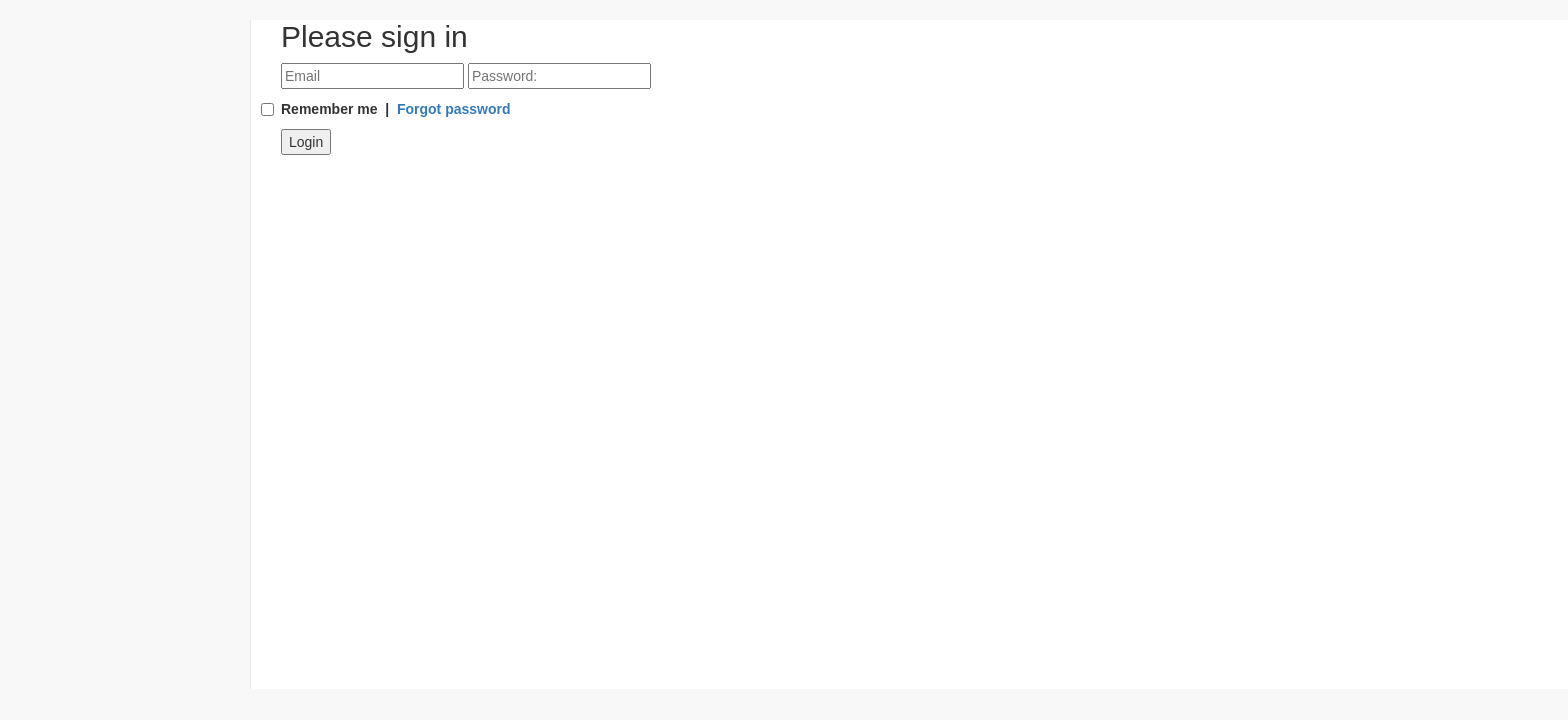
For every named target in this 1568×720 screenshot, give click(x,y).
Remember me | (396, 109)
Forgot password (454, 109)
